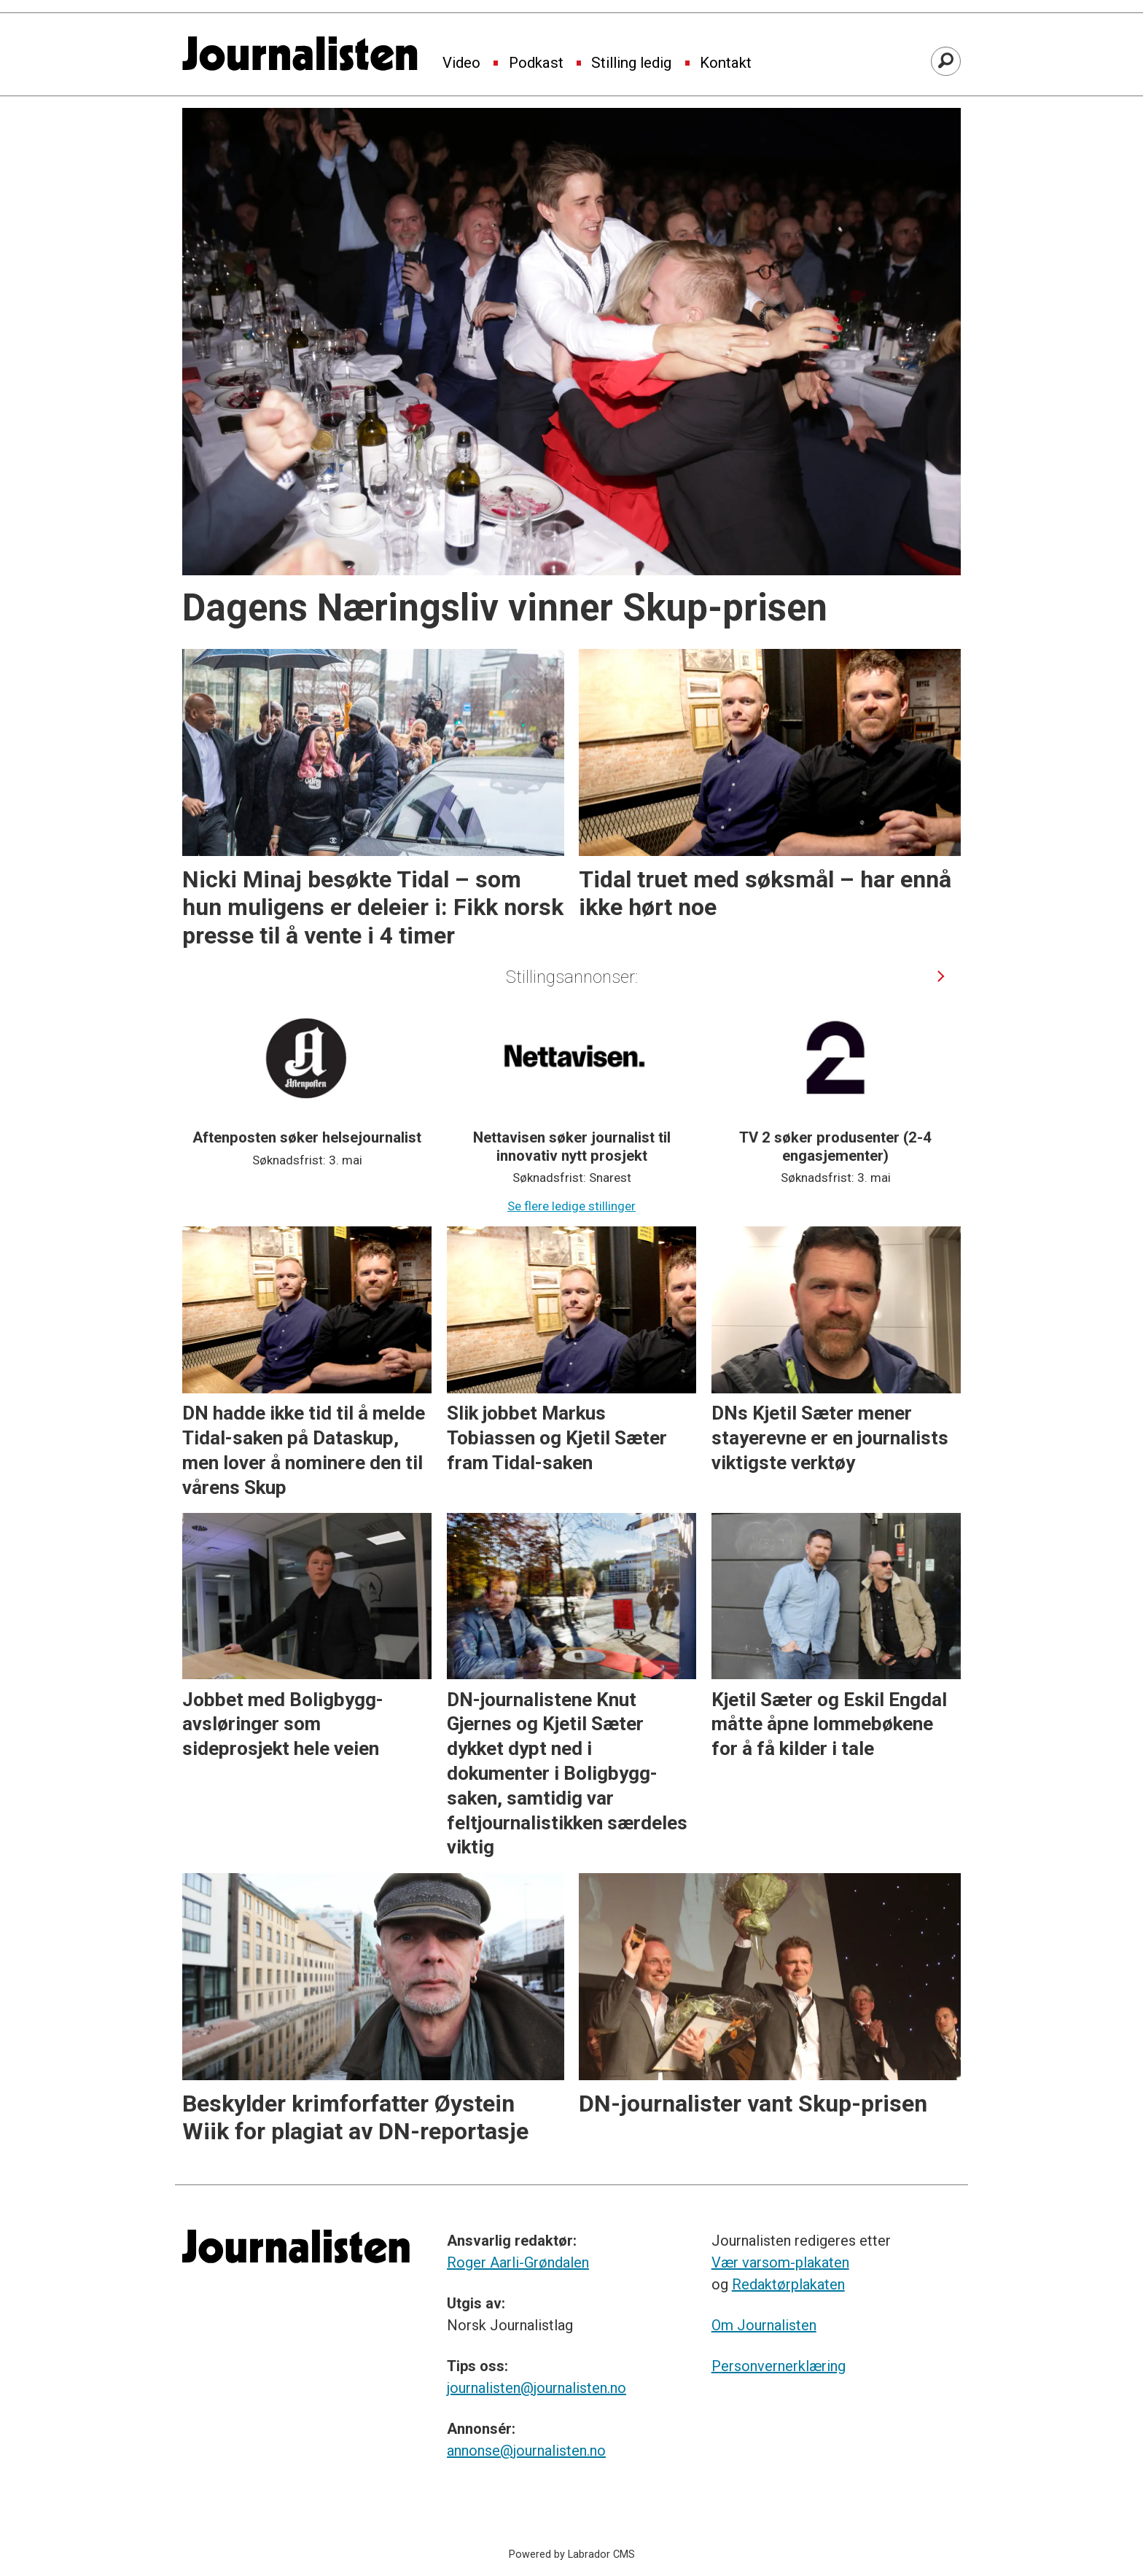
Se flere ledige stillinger (571, 1206)
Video (461, 63)
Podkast (536, 63)
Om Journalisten (763, 2325)
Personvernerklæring (778, 2366)
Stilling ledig (631, 63)
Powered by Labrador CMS (572, 2554)
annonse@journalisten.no (526, 2450)
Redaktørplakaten (788, 2284)
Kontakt (726, 63)
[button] (941, 976)
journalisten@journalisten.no (536, 2388)
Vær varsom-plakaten (780, 2262)
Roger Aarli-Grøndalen (518, 2262)
